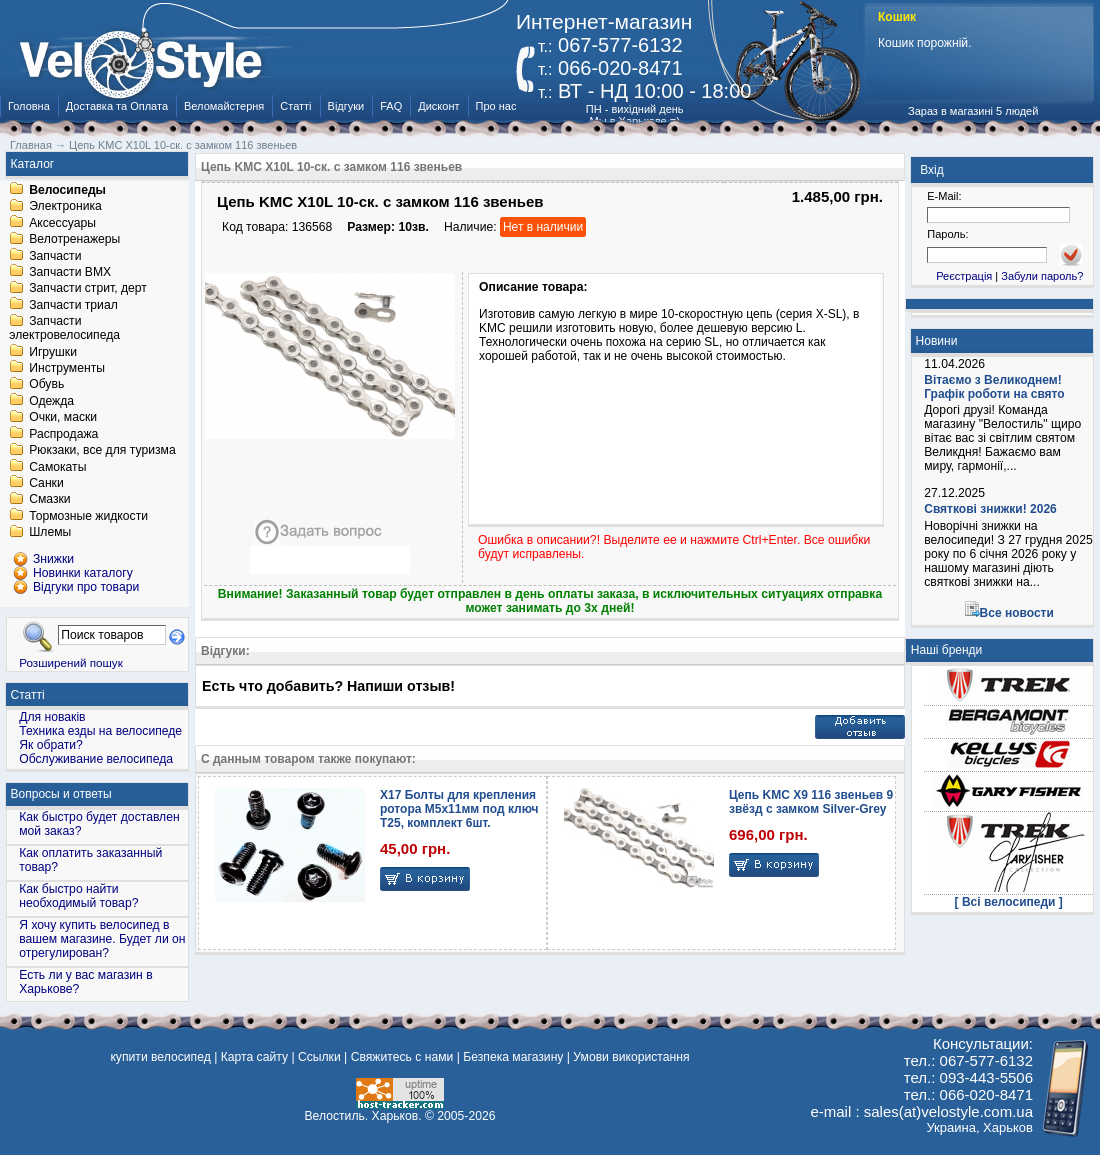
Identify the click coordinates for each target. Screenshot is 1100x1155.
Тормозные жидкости (88, 516)
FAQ (391, 106)
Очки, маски (63, 418)
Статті (295, 106)
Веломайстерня (224, 106)
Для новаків (52, 717)
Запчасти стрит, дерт (88, 289)
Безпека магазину (513, 1057)
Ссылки (319, 1057)
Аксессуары (62, 223)
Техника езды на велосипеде (100, 731)
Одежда (51, 401)
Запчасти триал (73, 305)
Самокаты (57, 467)
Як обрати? (51, 745)
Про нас (496, 106)
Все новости (1017, 613)
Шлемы (50, 533)
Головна (29, 106)
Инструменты (67, 368)
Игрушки (53, 352)
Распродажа (63, 434)
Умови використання (631, 1057)
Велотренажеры (74, 240)
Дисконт (438, 106)
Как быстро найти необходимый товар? (78, 896)
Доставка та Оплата (117, 106)
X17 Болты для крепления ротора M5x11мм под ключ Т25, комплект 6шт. (459, 809)
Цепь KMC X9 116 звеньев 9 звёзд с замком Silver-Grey (811, 802)
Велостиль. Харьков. (363, 1116)
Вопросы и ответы (61, 794)
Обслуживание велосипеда (96, 759)
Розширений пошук (71, 662)
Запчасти (55, 256)
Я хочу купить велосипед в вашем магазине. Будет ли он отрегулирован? (102, 939)
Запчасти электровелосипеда (64, 329)
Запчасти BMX (70, 272)
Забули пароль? (1042, 276)
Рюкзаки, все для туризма (102, 451)
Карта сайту (254, 1057)
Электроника (65, 207)
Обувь (46, 385)
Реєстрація (964, 276)
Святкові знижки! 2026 (990, 509)
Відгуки (346, 106)
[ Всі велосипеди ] (1009, 902)
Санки (46, 483)
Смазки (49, 500)
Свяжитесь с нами (402, 1057)
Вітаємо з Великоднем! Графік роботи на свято (994, 387)
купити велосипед (160, 1057)
